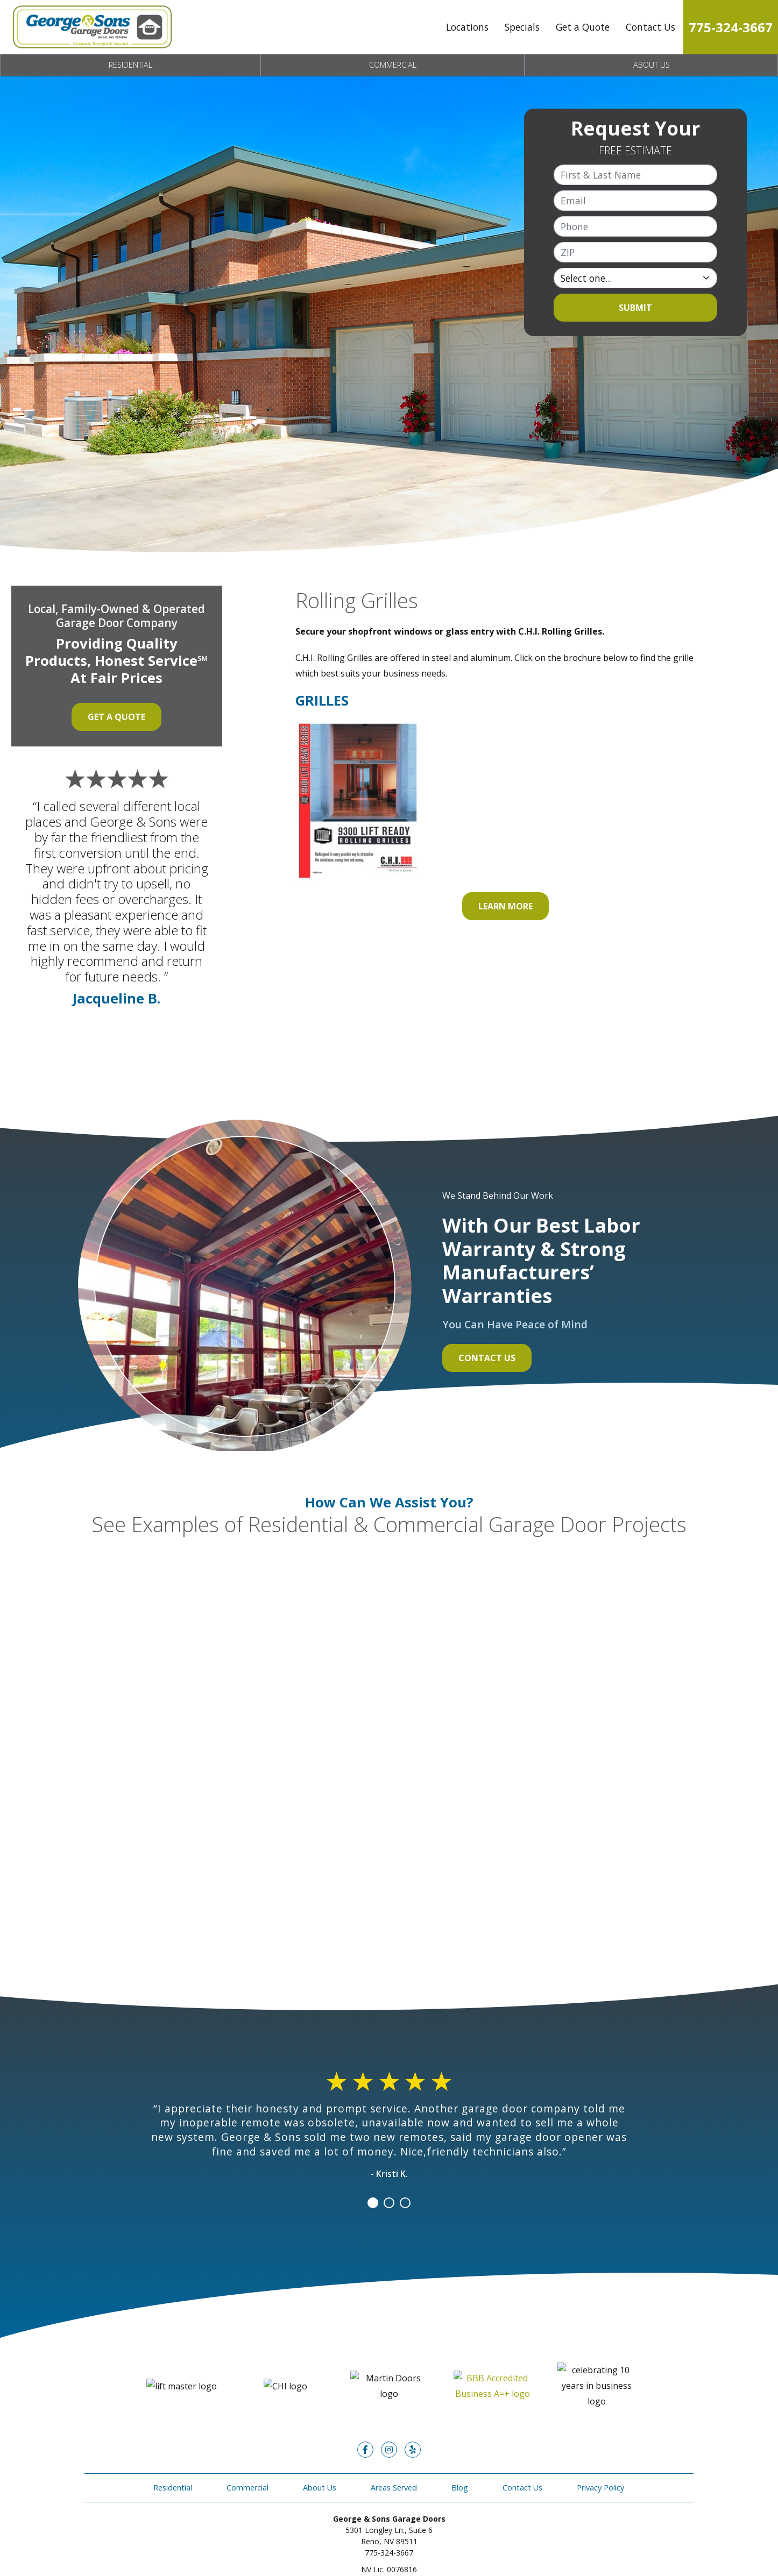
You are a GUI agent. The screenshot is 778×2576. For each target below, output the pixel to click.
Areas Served (394, 2456)
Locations (467, 26)
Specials (522, 26)
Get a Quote (583, 26)
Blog (459, 2456)
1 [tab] (373, 2202)
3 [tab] (405, 2202)
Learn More (505, 906)
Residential (130, 65)
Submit (635, 308)
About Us (651, 65)
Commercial (392, 65)
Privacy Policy (600, 2456)
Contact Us (650, 26)
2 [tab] (389, 2202)
